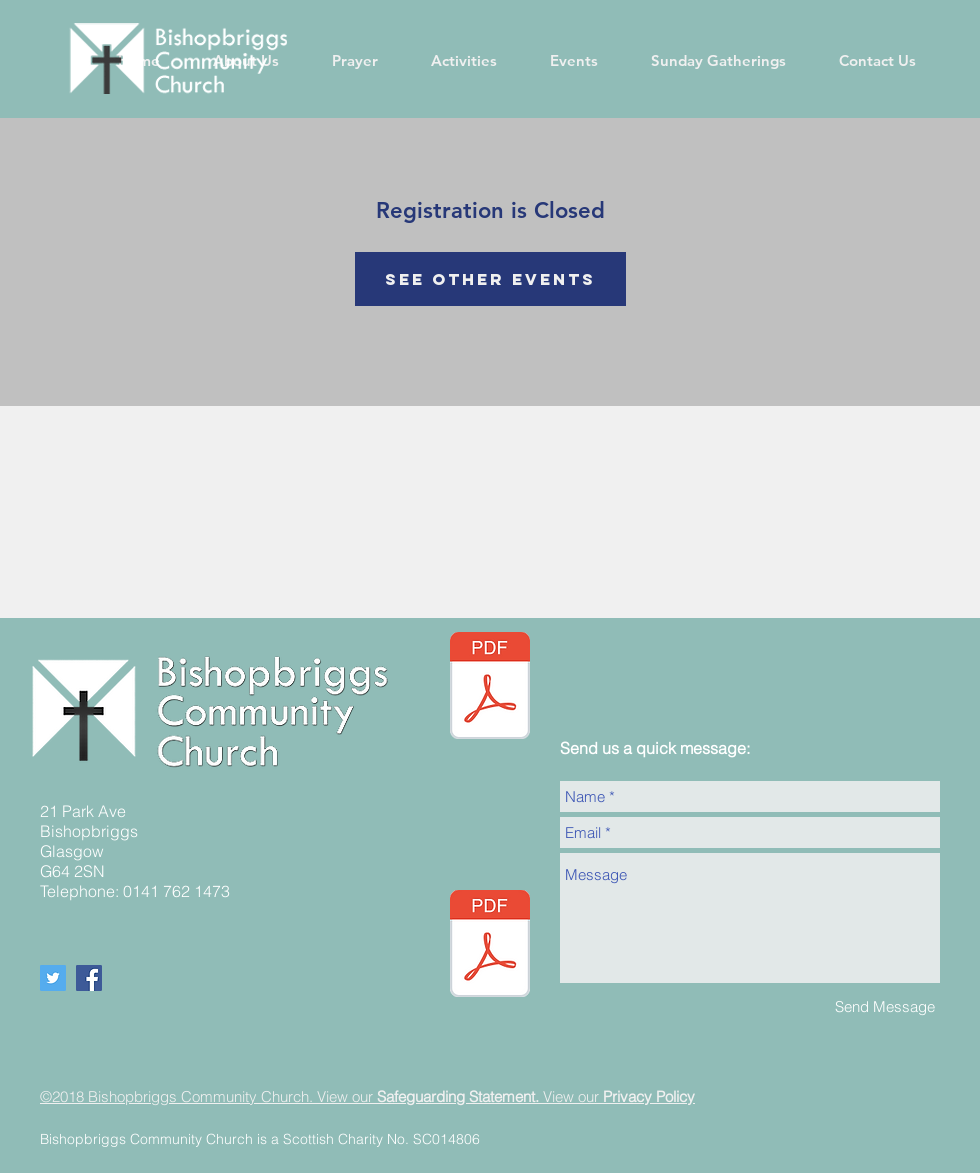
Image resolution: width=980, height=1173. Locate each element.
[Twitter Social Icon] (53, 978)
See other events (490, 279)
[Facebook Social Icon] (89, 978)
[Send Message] (885, 1006)
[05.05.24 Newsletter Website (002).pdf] (490, 688)
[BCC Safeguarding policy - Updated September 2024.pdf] (490, 946)
